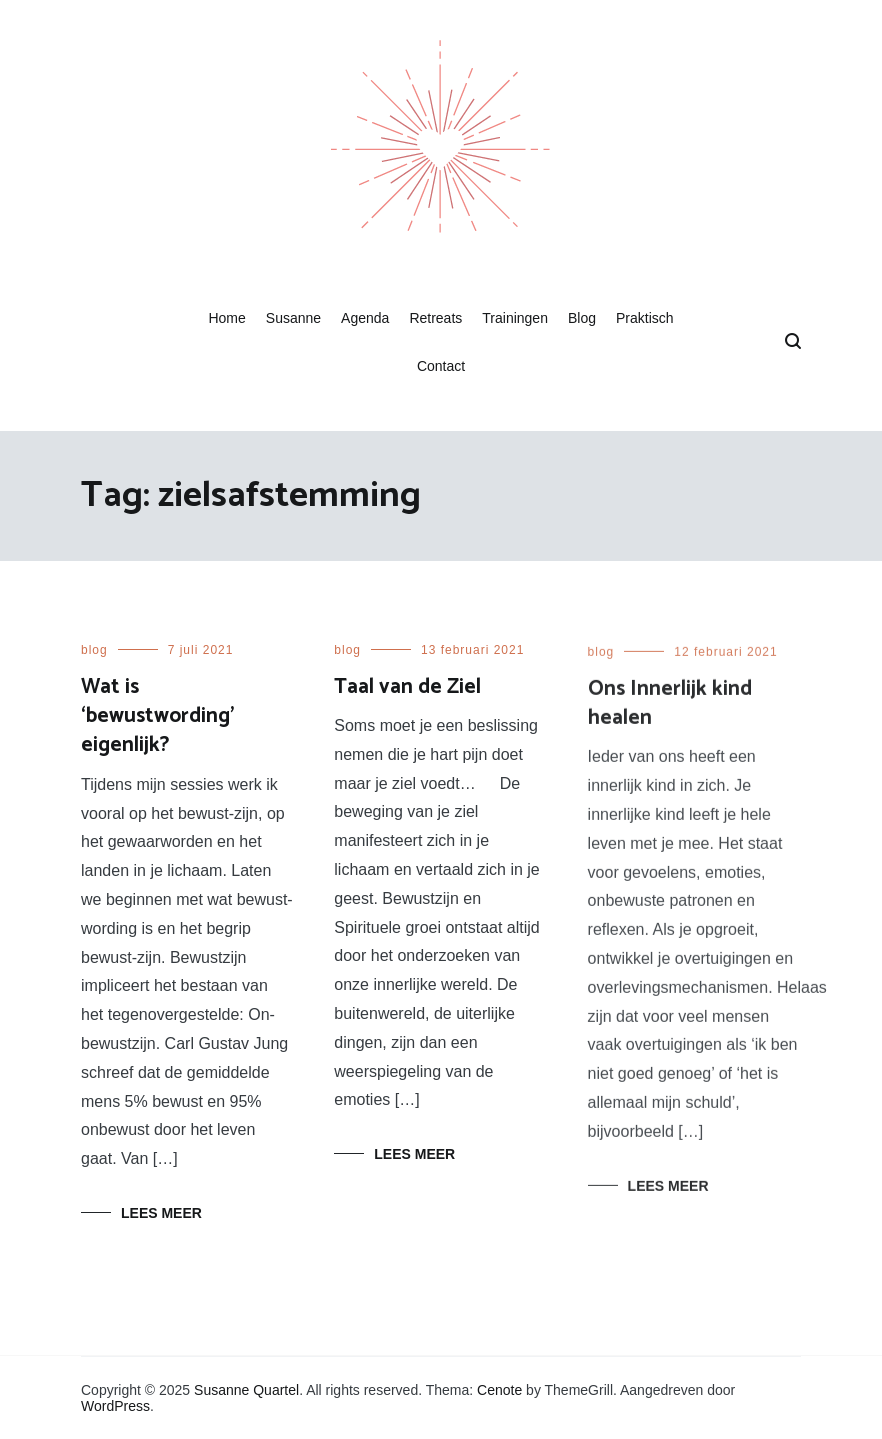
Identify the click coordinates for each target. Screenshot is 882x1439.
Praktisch (645, 318)
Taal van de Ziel (407, 687)
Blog (582, 318)
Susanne (293, 318)
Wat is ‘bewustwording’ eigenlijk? (157, 716)
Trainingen (515, 318)
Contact (441, 366)
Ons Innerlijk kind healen (670, 707)
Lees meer (161, 1213)
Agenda (365, 318)
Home (226, 318)
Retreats (435, 318)
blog (94, 650)
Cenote (499, 1390)
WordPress (115, 1406)
